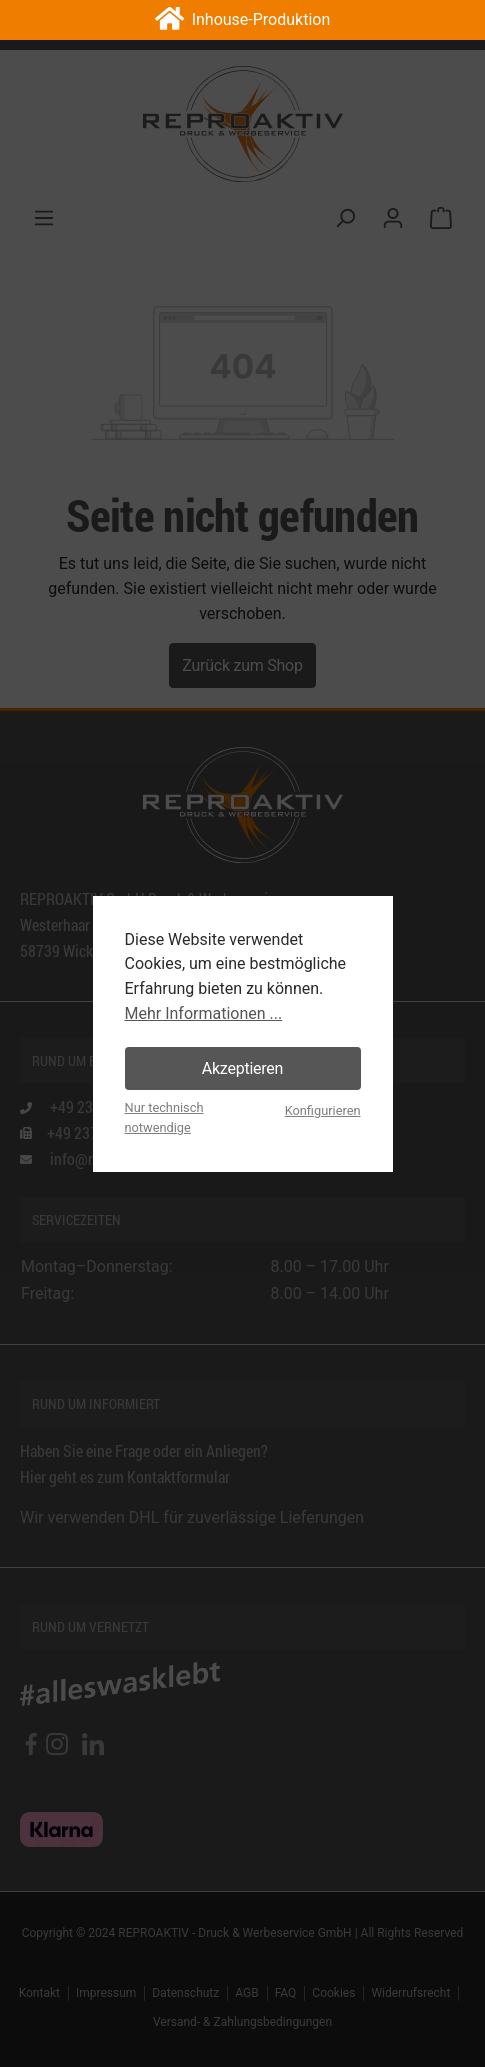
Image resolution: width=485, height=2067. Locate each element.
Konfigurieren (323, 1110)
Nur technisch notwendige (164, 1117)
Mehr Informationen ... (204, 1013)
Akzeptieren (242, 1068)
